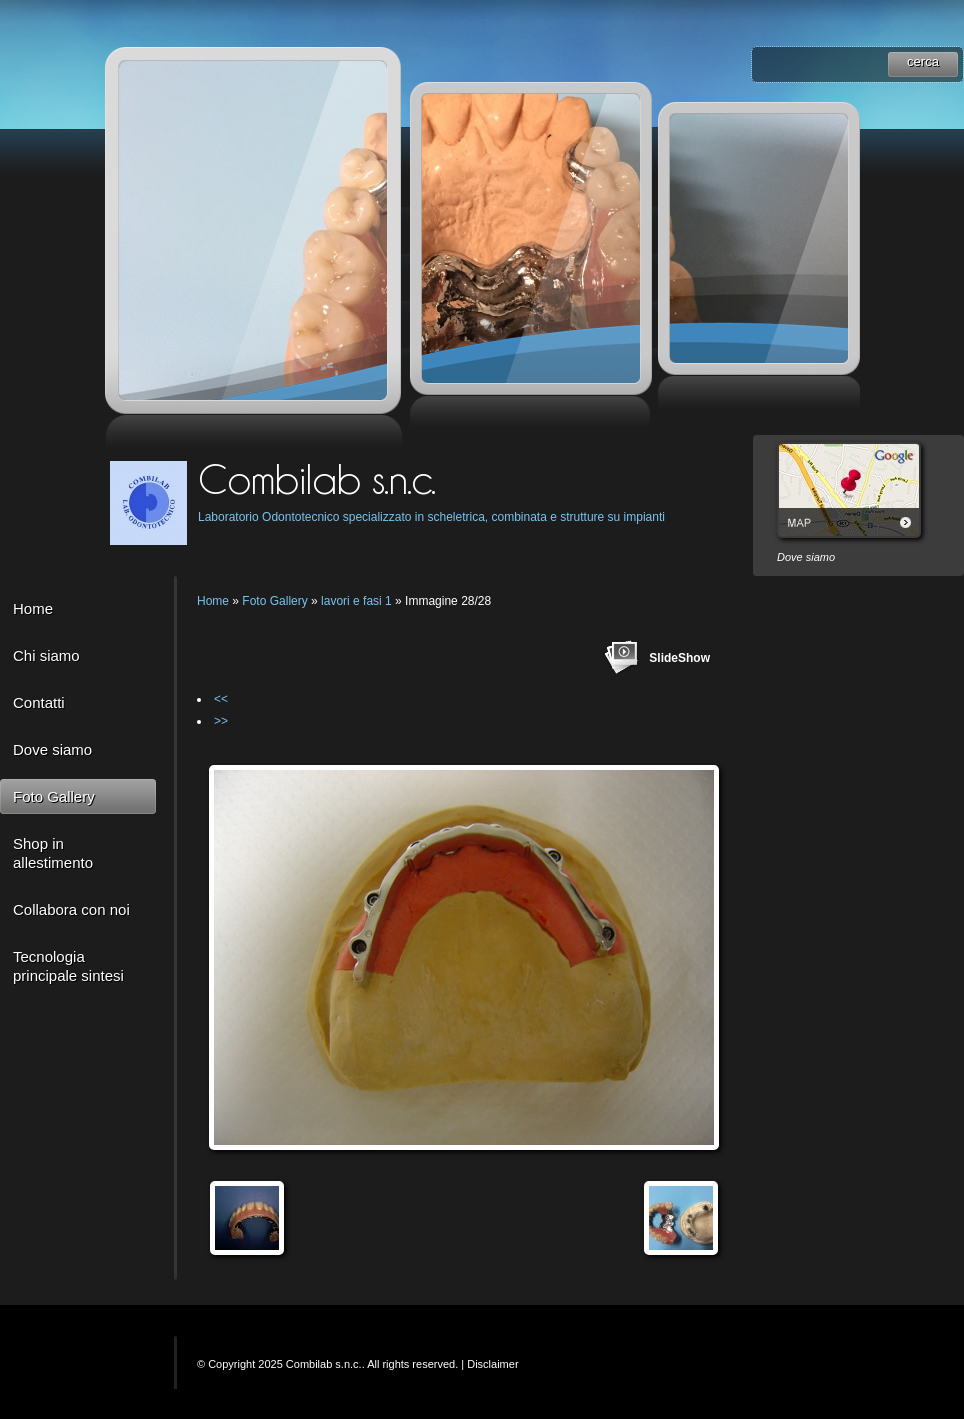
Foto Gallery (54, 796)
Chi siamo (46, 655)
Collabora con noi (71, 909)
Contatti (39, 702)
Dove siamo (52, 749)
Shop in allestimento (53, 853)
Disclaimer (492, 1364)
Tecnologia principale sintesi (68, 966)
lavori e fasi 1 (356, 601)
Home (33, 608)
